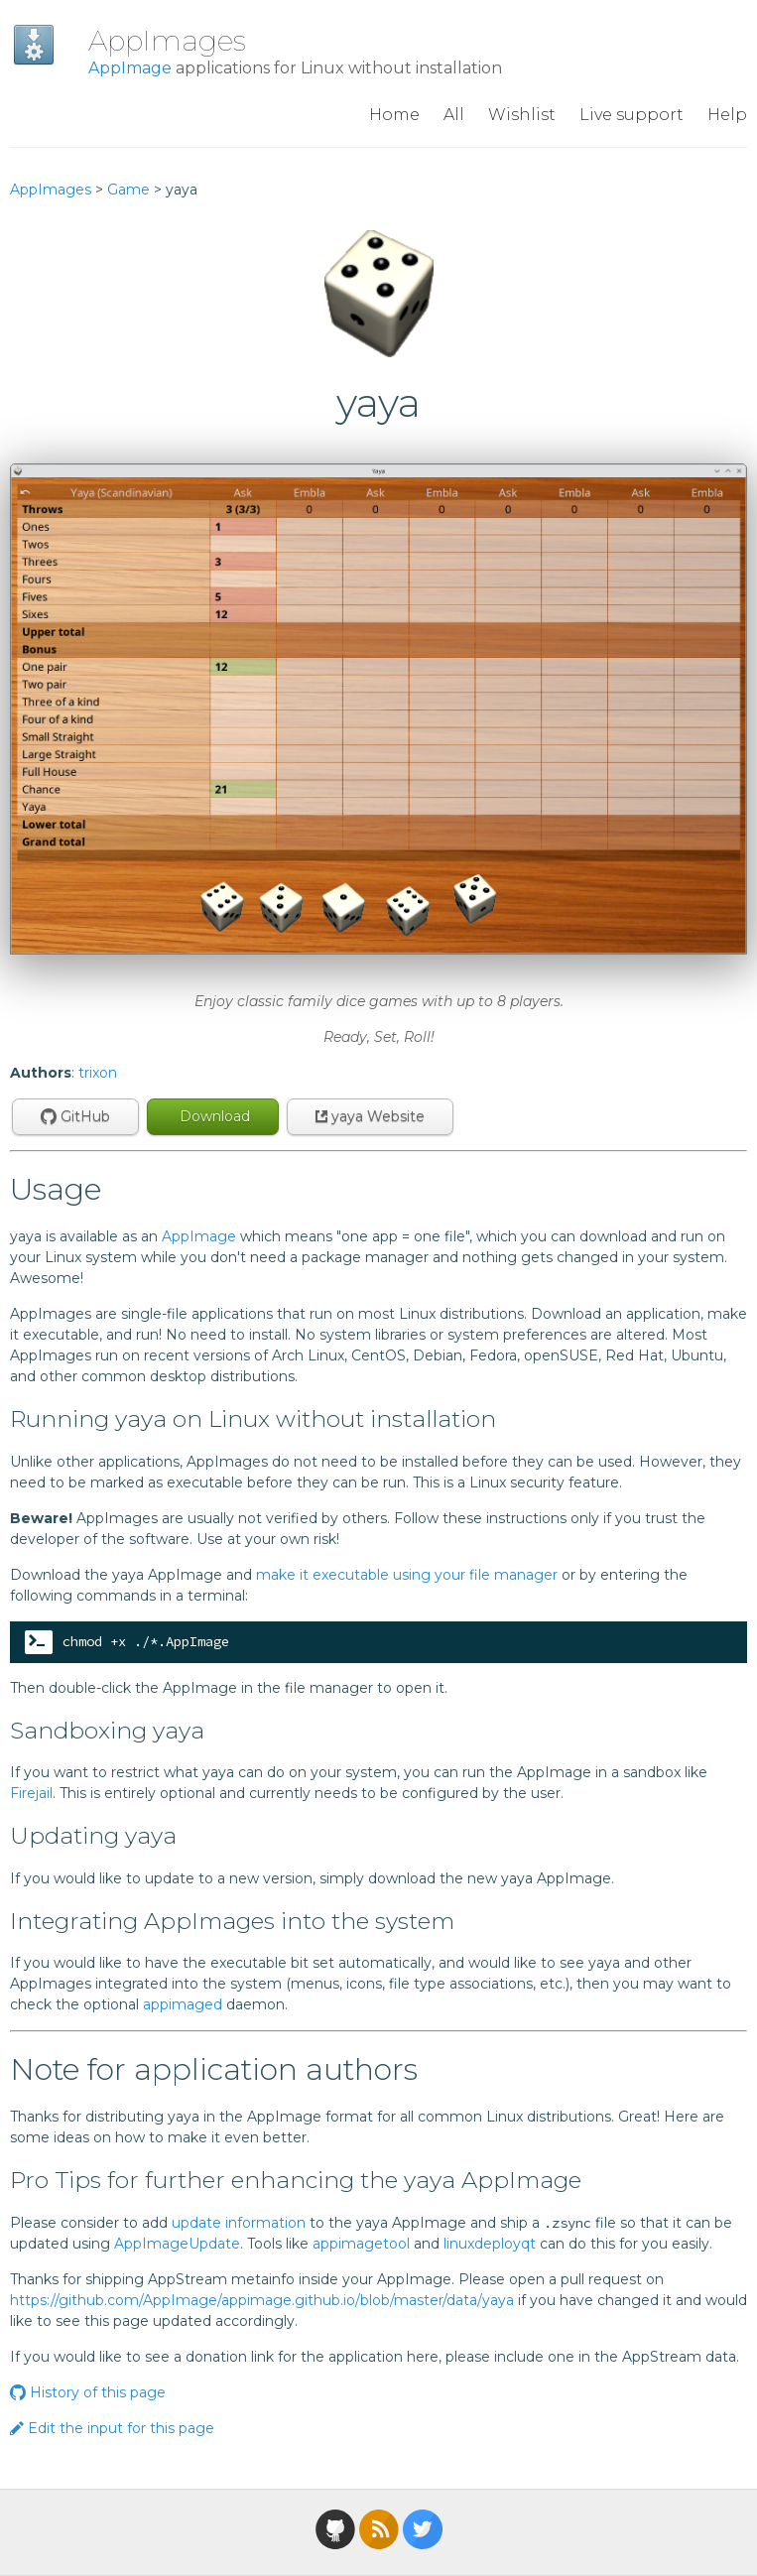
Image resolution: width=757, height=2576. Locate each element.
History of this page (88, 2392)
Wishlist (522, 114)
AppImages (167, 41)
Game (128, 189)
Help (727, 114)
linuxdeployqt (489, 2244)
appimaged (182, 2004)
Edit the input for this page (112, 2428)
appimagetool (361, 2244)
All (453, 114)
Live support (631, 114)
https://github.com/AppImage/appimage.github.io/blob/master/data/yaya (262, 2300)
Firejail (31, 1793)
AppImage (130, 68)
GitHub (75, 1116)
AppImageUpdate (177, 2244)
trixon (97, 1073)
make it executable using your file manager (407, 1575)
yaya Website (370, 1116)
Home (394, 114)
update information (239, 2223)
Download (213, 1116)
